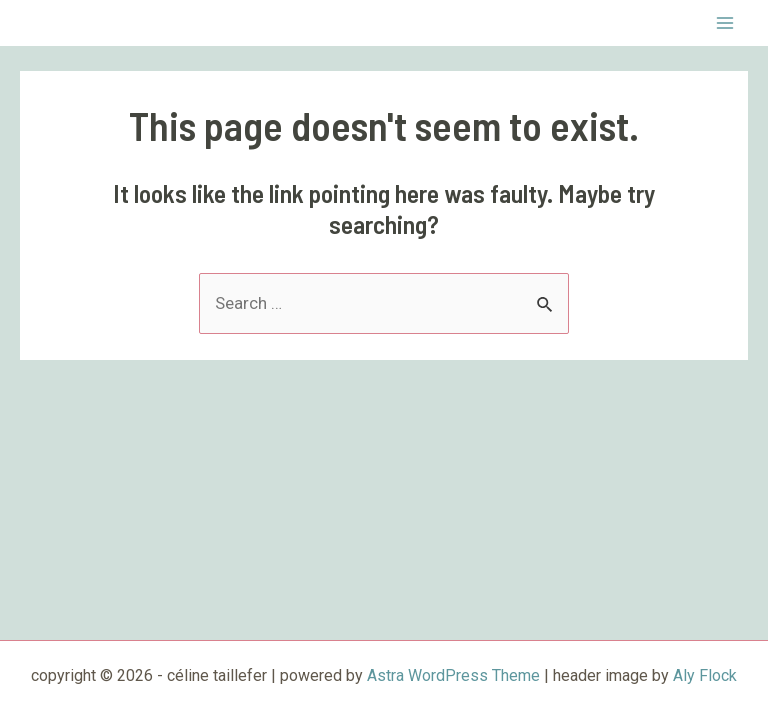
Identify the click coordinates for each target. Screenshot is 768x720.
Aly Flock (705, 675)
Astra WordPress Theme (453, 675)
